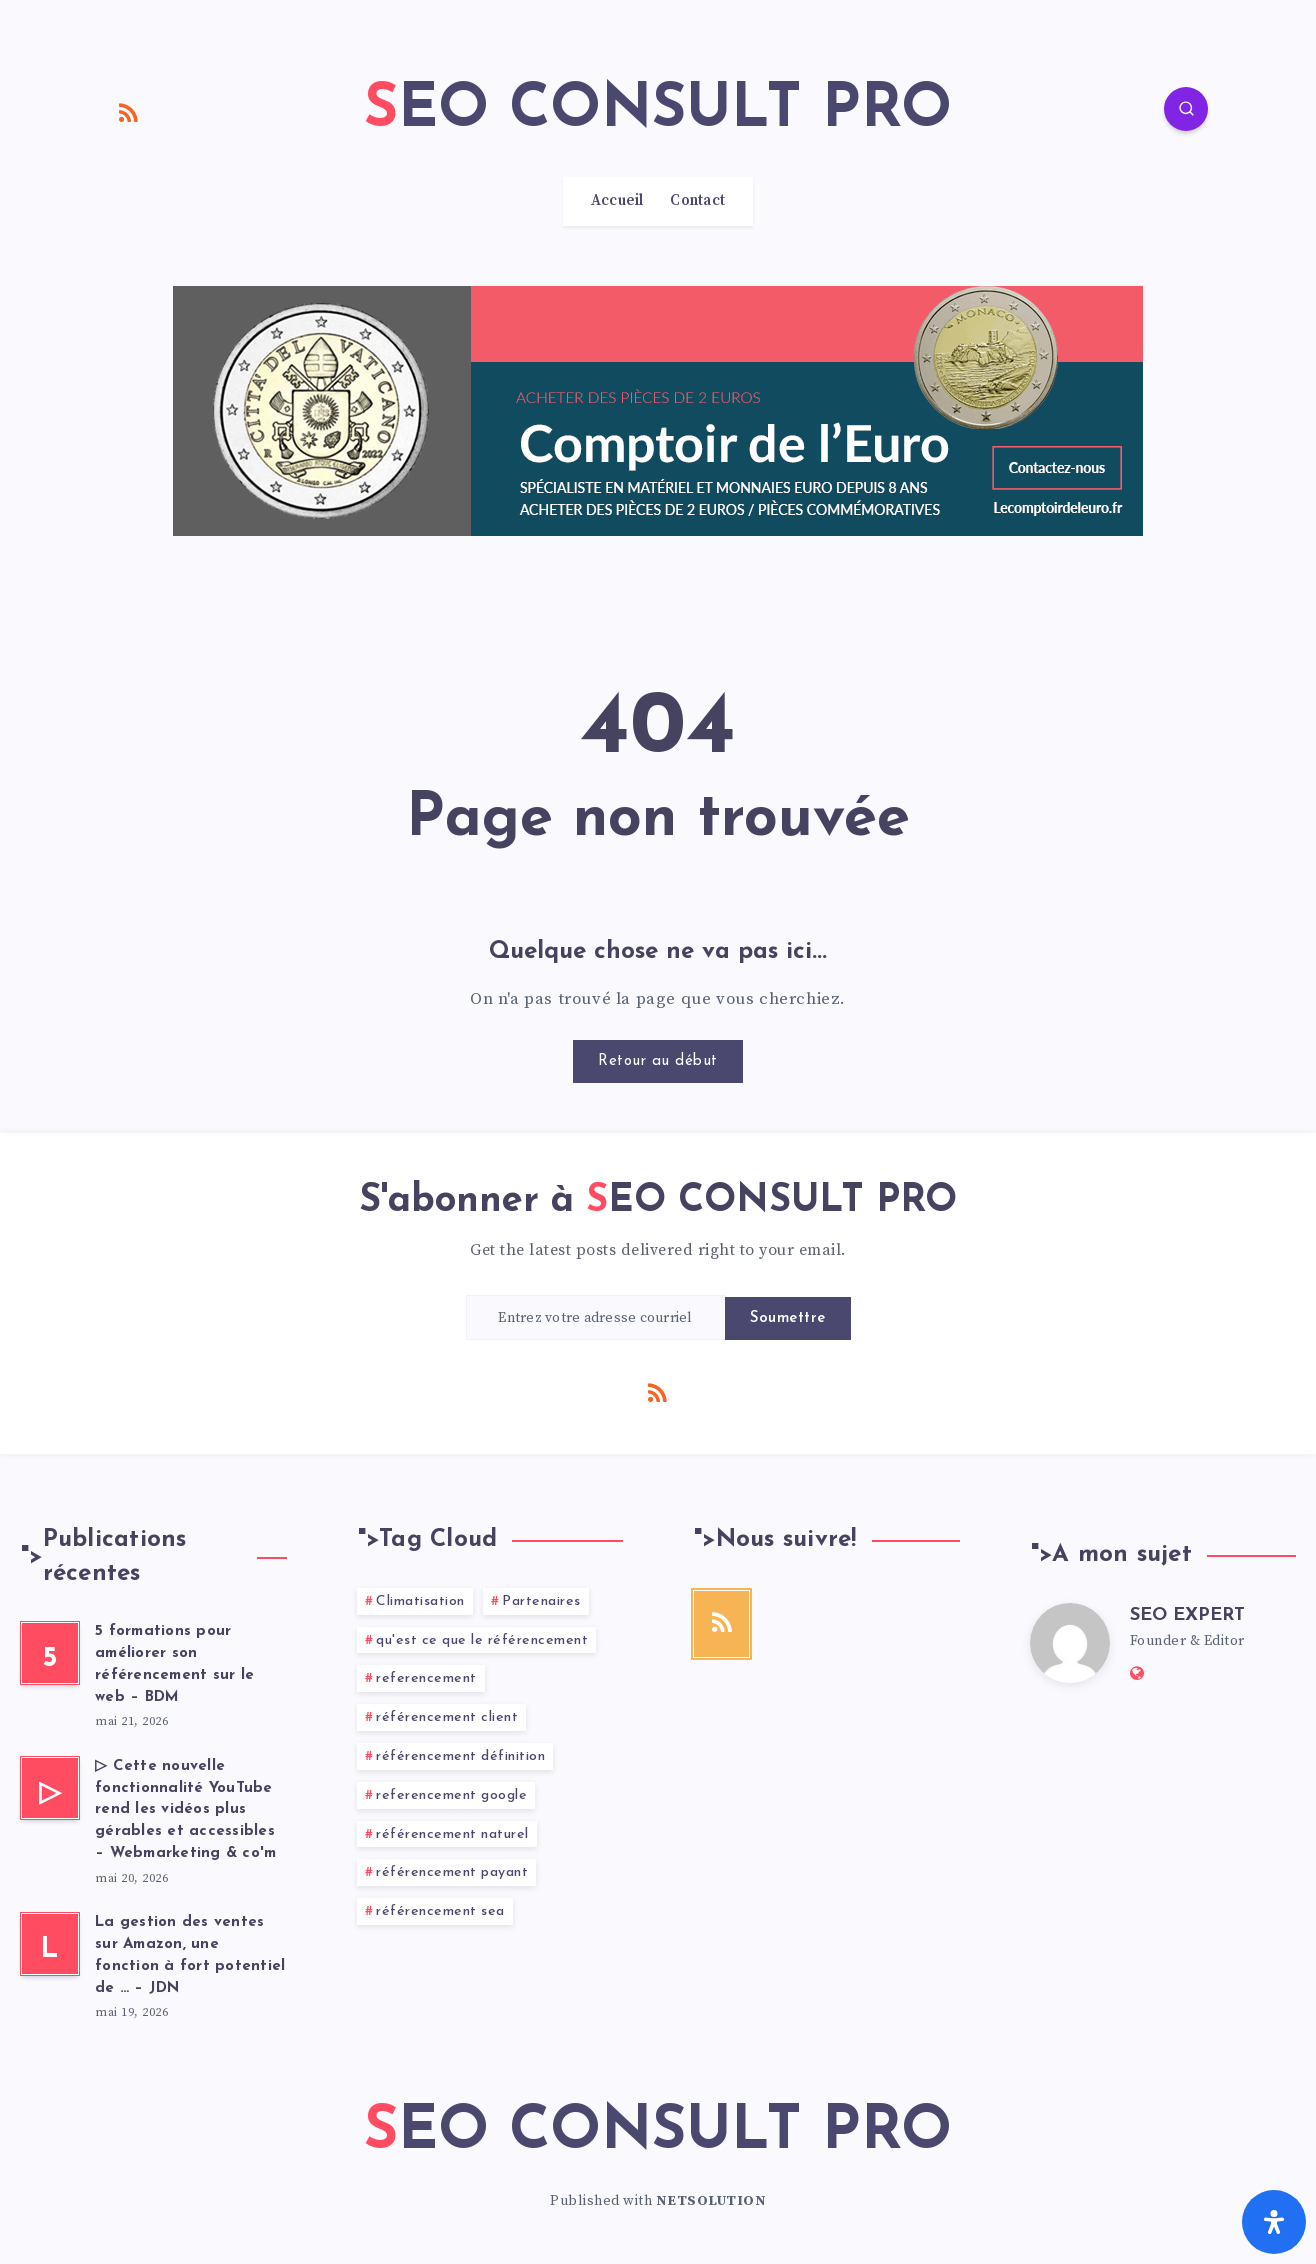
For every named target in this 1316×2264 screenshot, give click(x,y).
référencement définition (460, 1756)
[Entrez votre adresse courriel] (596, 1317)
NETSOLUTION (711, 2201)
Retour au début (658, 1061)
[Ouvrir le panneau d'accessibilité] (1274, 2222)
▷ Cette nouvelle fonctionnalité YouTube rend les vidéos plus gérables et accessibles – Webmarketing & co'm (185, 1810)
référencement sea (440, 1911)
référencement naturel (452, 1834)
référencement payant (452, 1872)
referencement (426, 1678)
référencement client (447, 1717)
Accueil (617, 201)
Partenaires (541, 1601)
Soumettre (788, 1318)
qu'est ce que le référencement (482, 1640)
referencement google (451, 1795)
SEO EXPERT (1187, 1615)
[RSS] (129, 112)
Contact (697, 201)
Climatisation (420, 1601)
